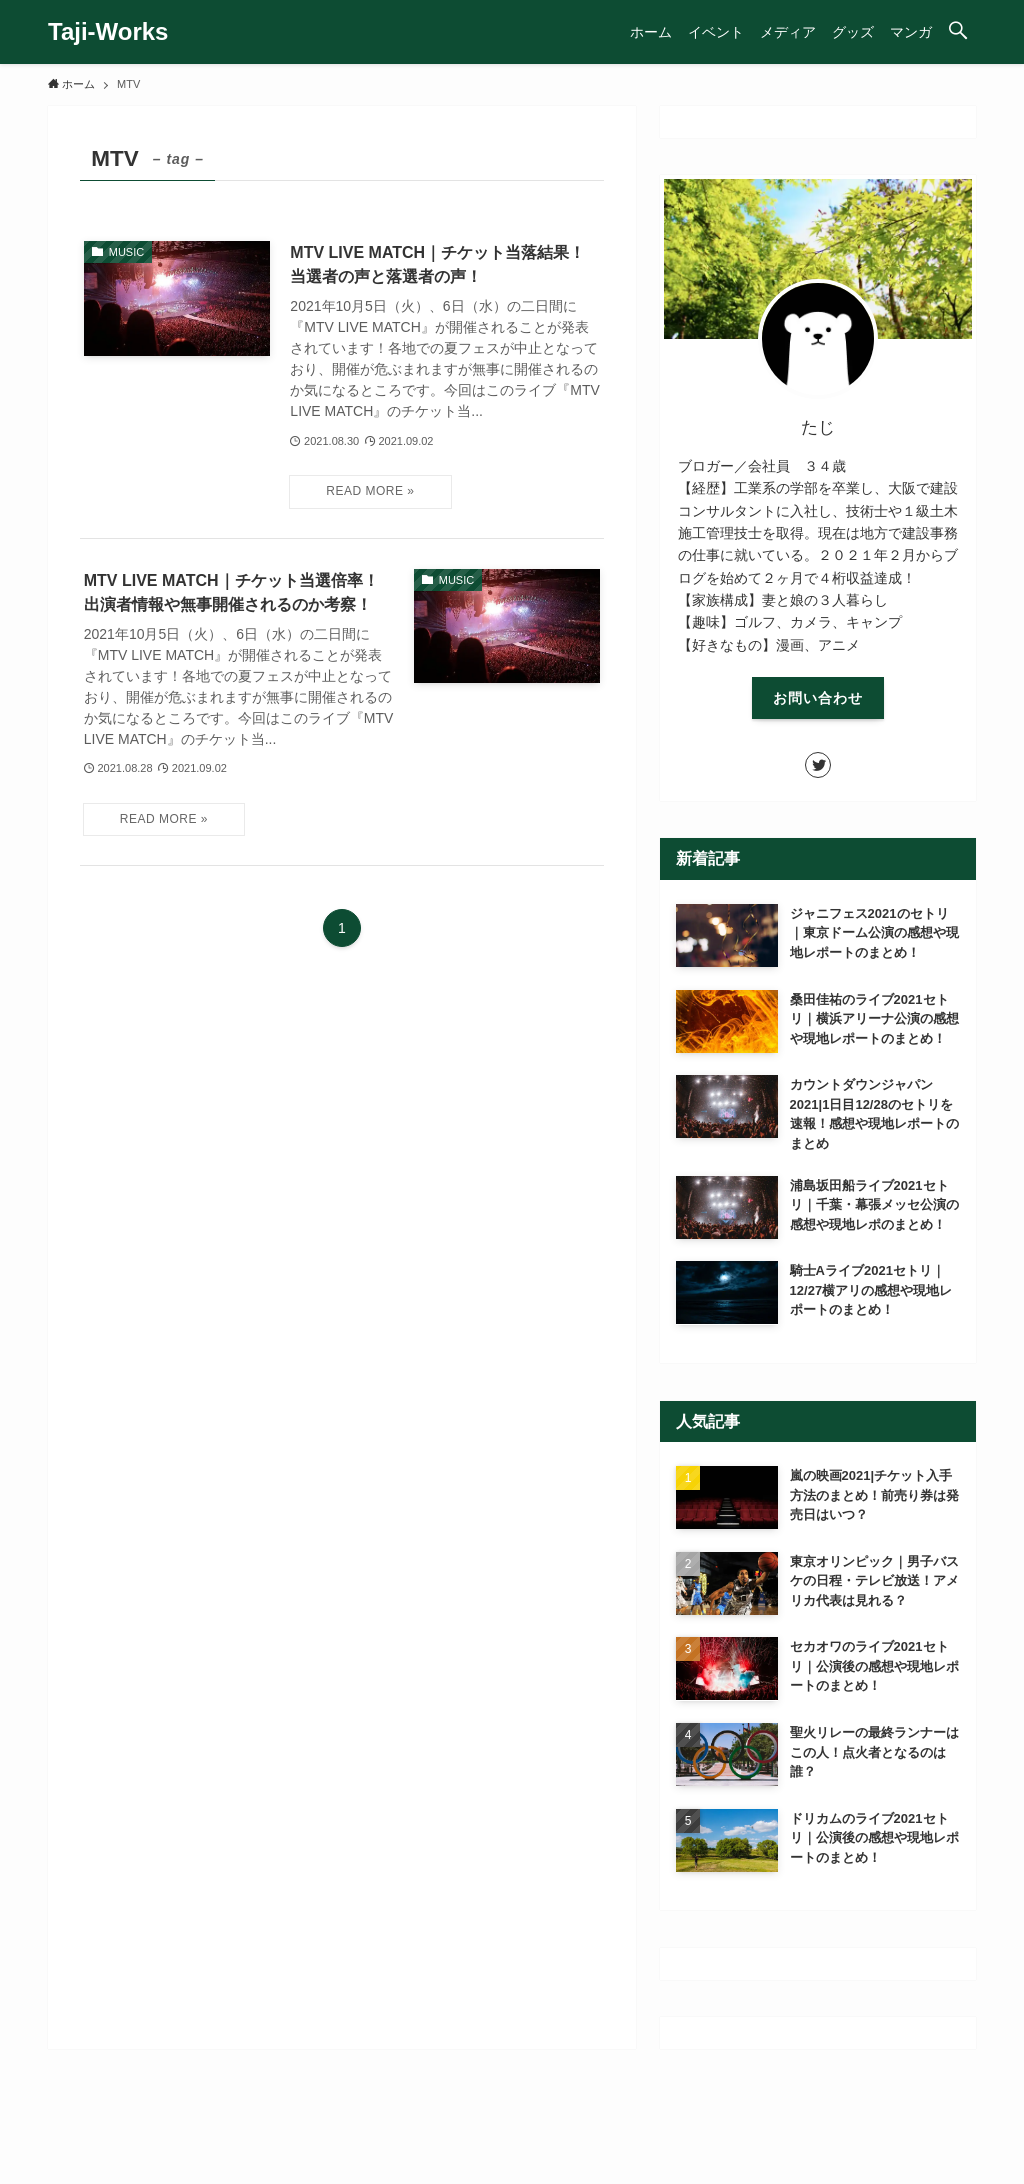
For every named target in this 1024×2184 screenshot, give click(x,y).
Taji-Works (108, 32)
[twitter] (818, 765)
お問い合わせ (818, 698)
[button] (958, 32)
